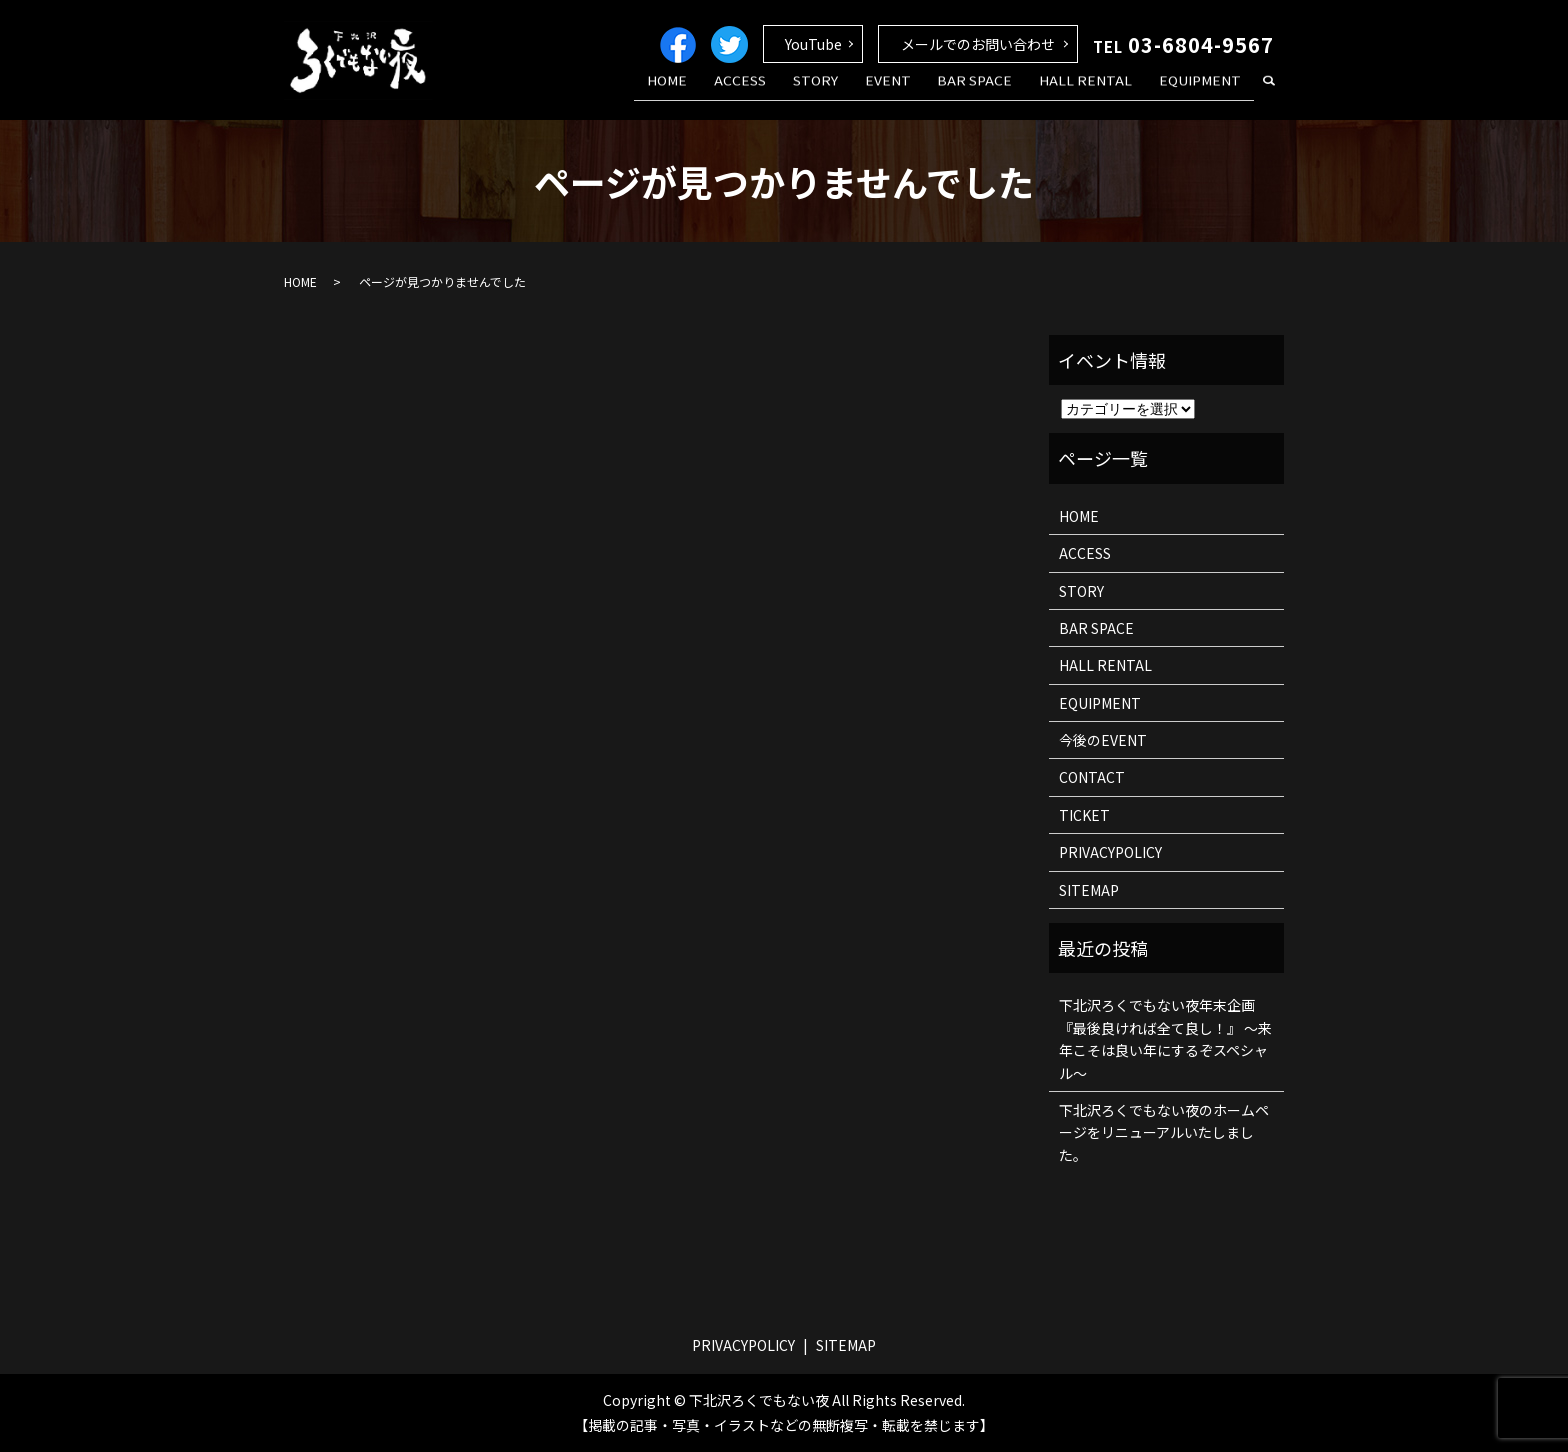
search (1269, 94)
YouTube (813, 44)
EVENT (922, 93)
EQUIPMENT (1205, 93)
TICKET (1084, 815)
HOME (732, 93)
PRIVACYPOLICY (1110, 852)
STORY (859, 93)
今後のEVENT (1103, 740)
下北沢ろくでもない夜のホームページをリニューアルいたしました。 (1164, 1132)
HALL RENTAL (1100, 93)
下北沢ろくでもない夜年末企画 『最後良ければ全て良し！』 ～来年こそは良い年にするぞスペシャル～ (1165, 1038)
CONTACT (1092, 777)
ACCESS (795, 93)
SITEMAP (1089, 890)
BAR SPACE (999, 93)
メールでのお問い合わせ (978, 44)
